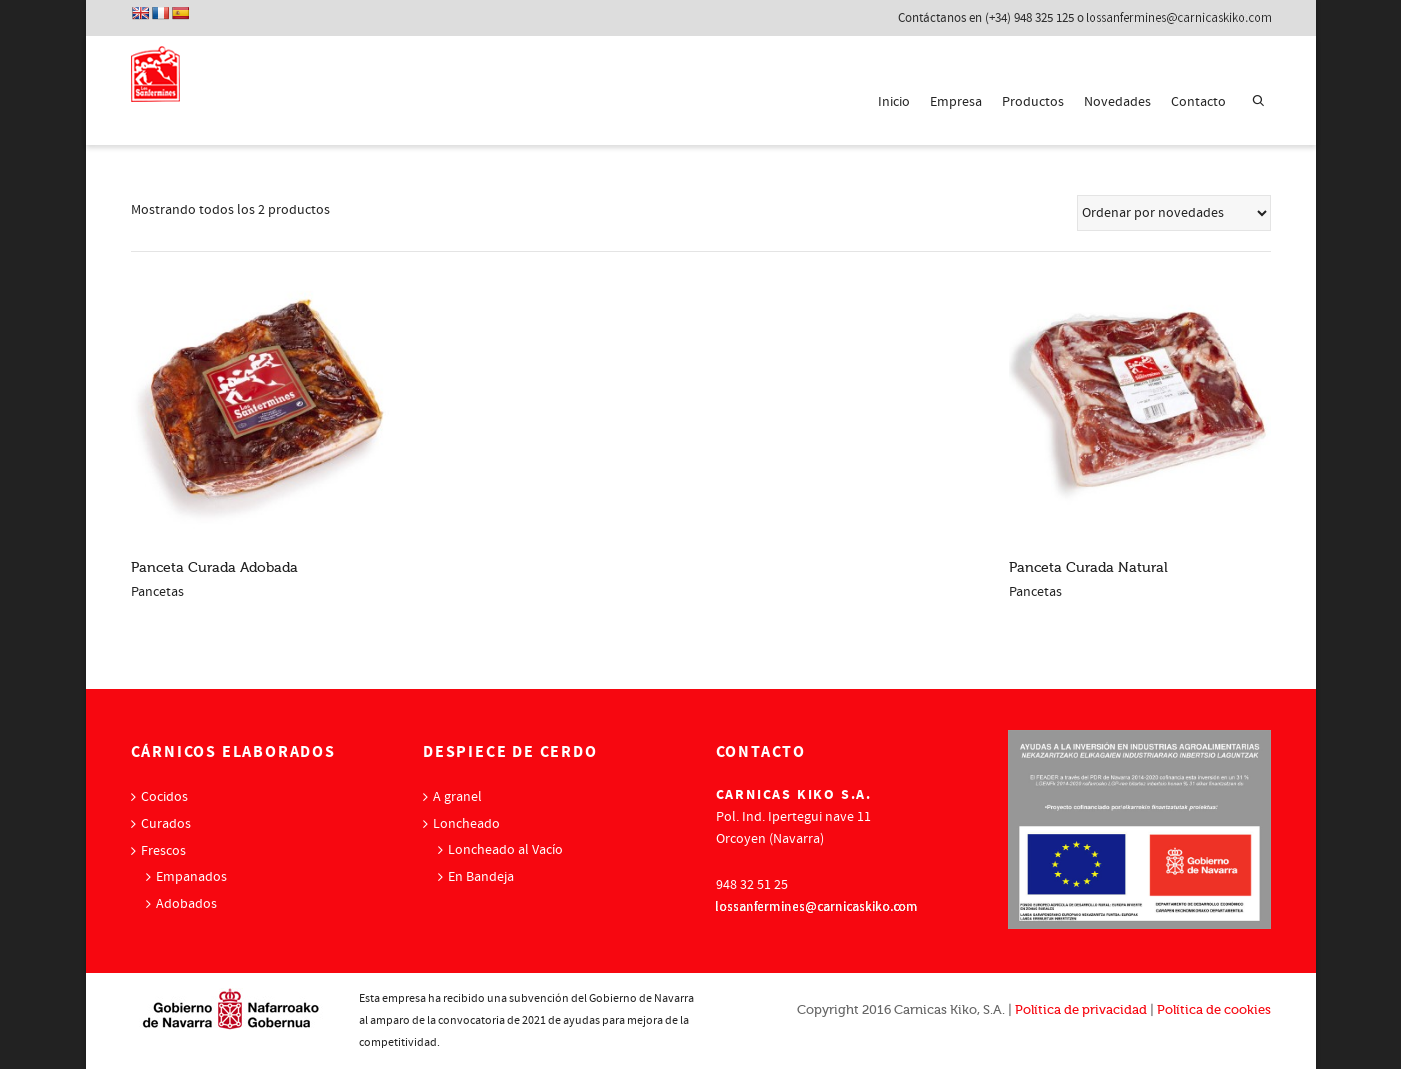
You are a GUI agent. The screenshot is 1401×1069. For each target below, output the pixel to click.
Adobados (186, 904)
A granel (457, 797)
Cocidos (164, 797)
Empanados (191, 877)
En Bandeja (481, 877)
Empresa (956, 102)
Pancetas (157, 592)
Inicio (894, 102)
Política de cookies (1214, 1009)
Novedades (1117, 102)
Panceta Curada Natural (1088, 567)
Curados (166, 824)
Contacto (1198, 102)
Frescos (163, 851)
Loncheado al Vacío (505, 850)
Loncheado (466, 824)
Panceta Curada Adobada (214, 567)
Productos (1033, 102)
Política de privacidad (1081, 1009)
